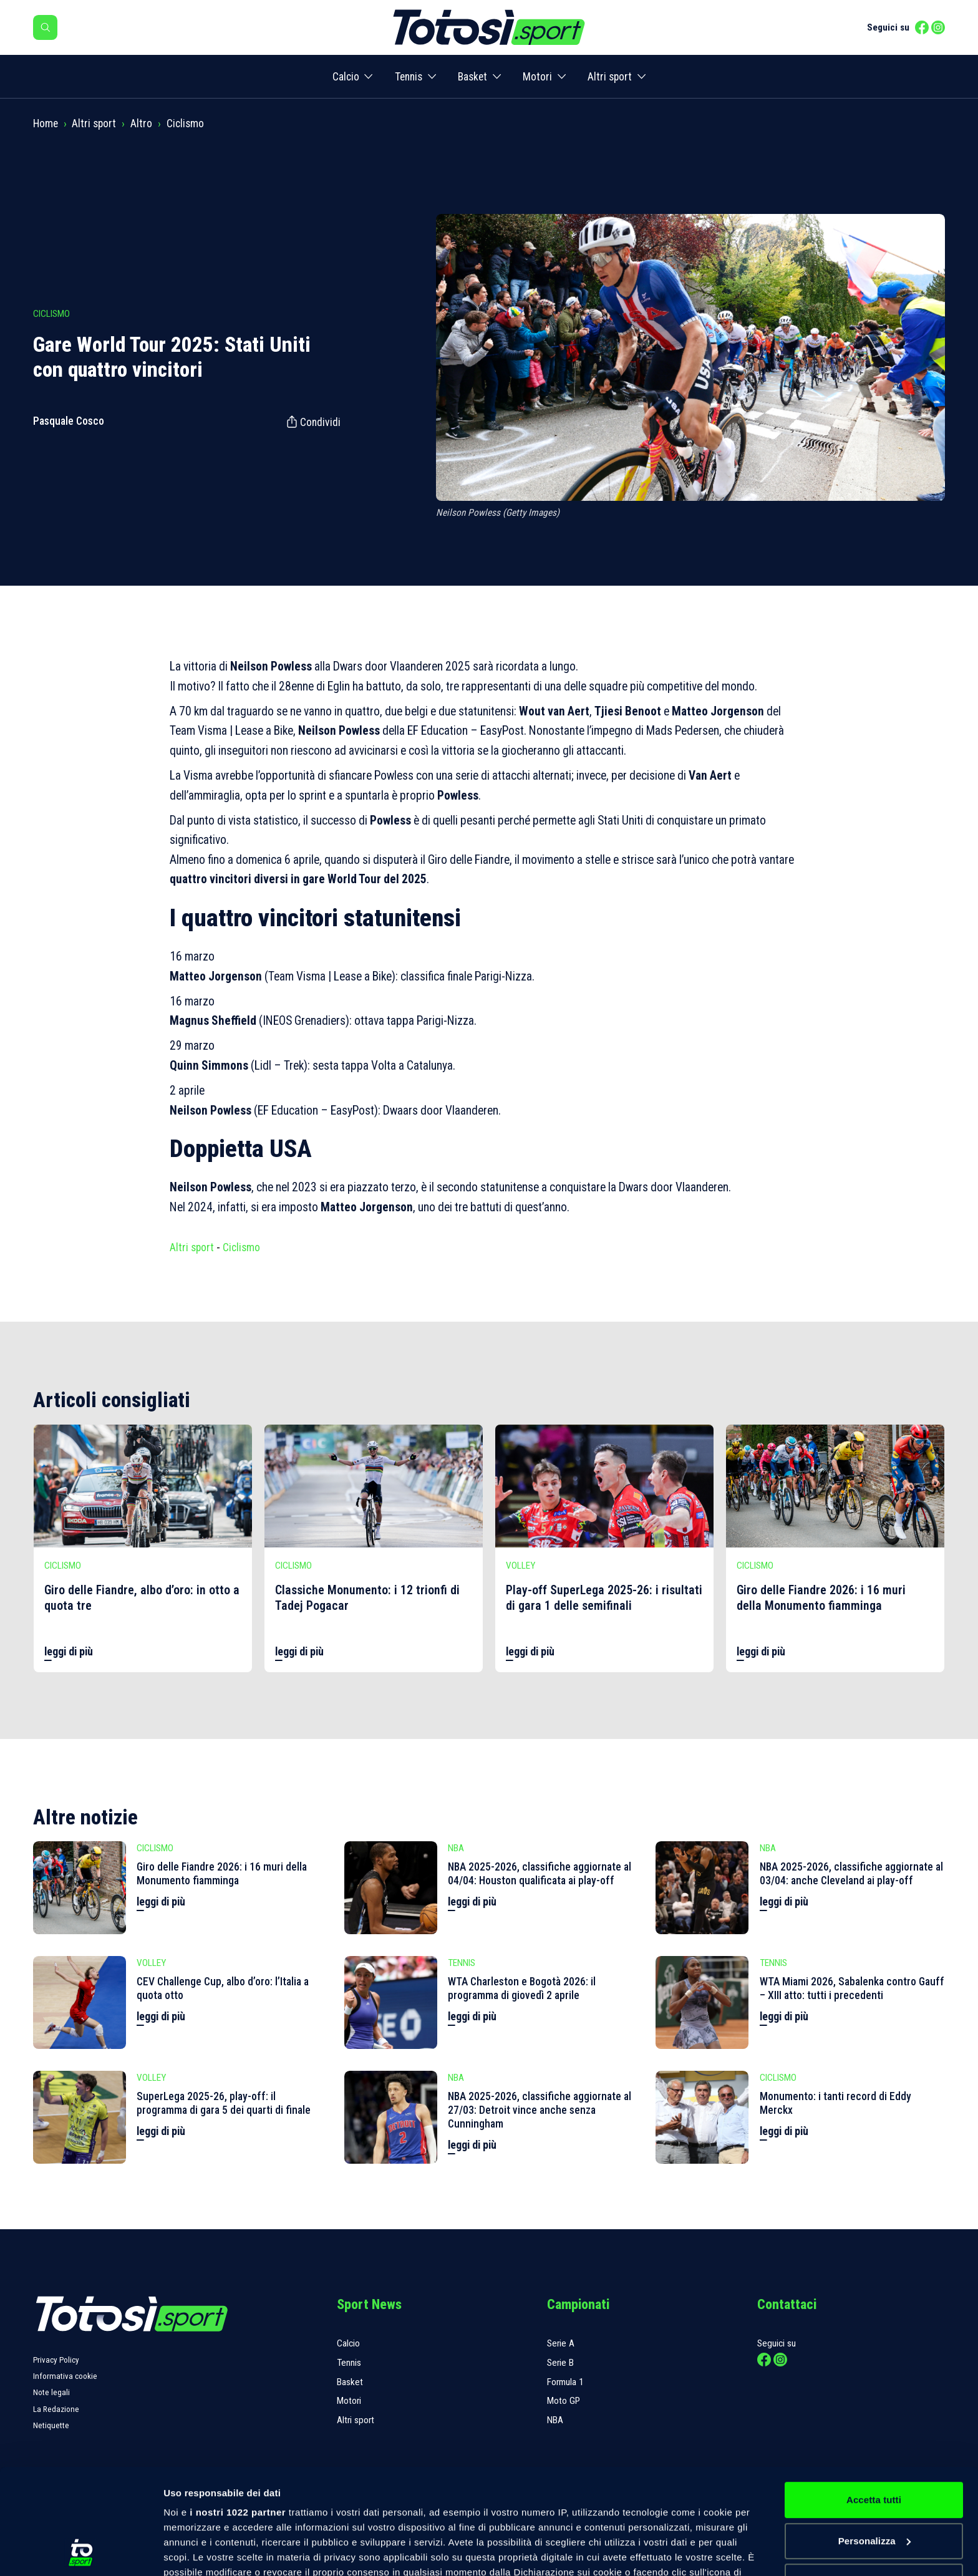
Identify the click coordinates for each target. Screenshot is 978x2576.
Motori (537, 76)
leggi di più (68, 1651)
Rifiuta (873, 2482)
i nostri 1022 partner (238, 2413)
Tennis (408, 76)
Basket (472, 76)
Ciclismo (185, 123)
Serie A (560, 2343)
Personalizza (874, 2442)
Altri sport (610, 76)
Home (45, 123)
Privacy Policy (56, 2360)
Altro (141, 123)
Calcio (345, 76)
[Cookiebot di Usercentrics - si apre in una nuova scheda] (80, 2551)
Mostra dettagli (197, 2551)
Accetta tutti (873, 2401)
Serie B (560, 2362)
